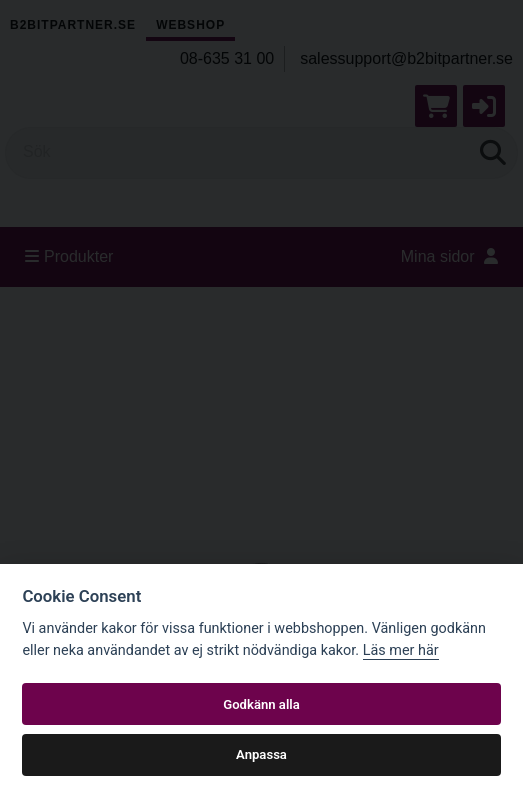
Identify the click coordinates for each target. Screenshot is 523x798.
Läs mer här (401, 650)
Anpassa (261, 754)
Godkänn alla (261, 704)
